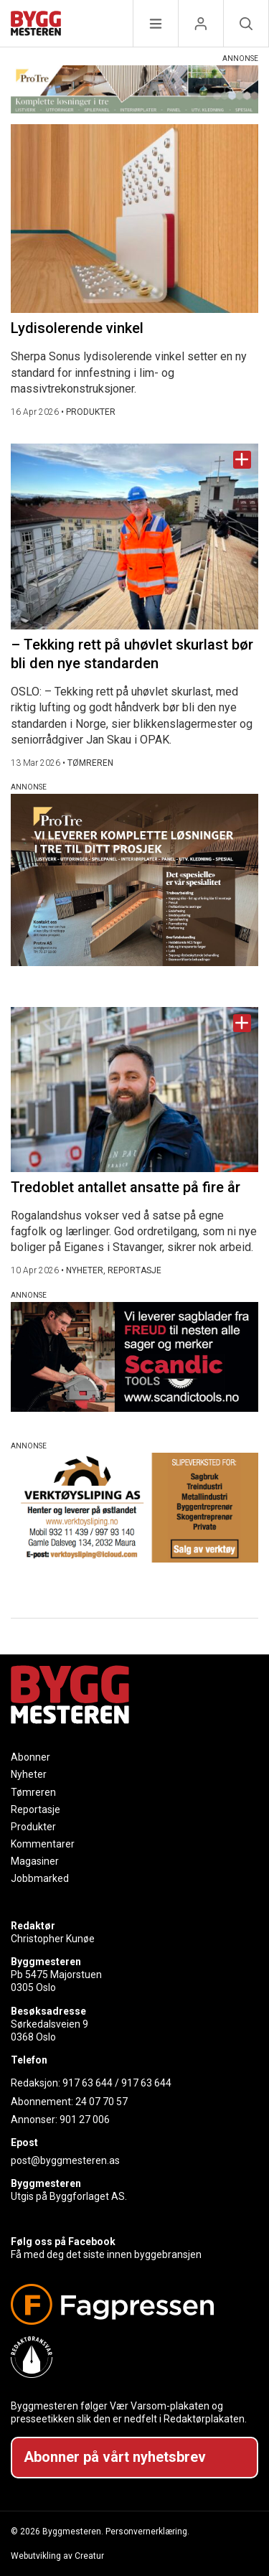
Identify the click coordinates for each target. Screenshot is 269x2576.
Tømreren (33, 1792)
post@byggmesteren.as (65, 2160)
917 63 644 (87, 2083)
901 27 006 (85, 2119)
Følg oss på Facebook (63, 2241)
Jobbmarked (40, 1878)
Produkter (33, 1826)
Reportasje (35, 1809)
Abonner (30, 1757)
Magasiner (35, 1861)
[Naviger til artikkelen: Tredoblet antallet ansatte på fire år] (134, 1089)
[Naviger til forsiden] (36, 25)
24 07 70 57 (101, 2101)
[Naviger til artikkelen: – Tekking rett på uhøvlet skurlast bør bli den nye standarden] (134, 536)
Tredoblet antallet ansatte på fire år (125, 1187)
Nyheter (29, 1774)
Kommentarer (43, 1844)
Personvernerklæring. (147, 2531)
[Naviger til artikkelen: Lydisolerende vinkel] (134, 218)
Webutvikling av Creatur (57, 2556)
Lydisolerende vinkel (77, 328)
